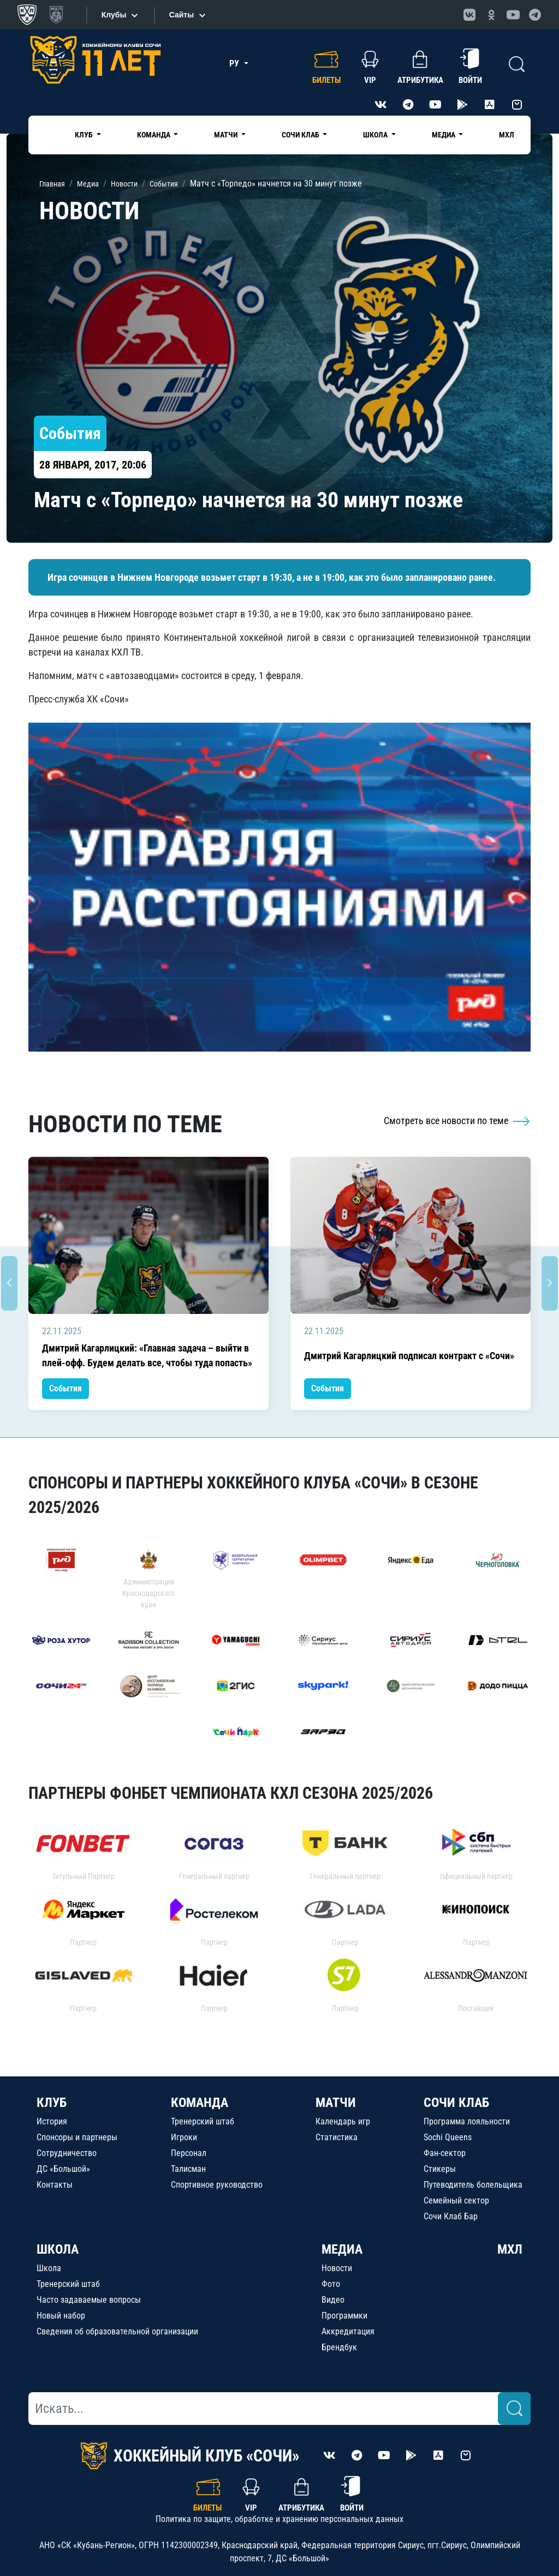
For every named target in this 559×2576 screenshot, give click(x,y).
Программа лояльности (467, 2121)
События (65, 1388)
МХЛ (506, 134)
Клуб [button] (84, 134)
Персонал (188, 2153)
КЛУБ (52, 2102)
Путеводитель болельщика (473, 2184)
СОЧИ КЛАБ (456, 2102)
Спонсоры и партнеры (77, 2137)
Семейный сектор (456, 2200)
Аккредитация (348, 2331)
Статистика (337, 2137)
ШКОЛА (58, 2249)
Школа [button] (376, 134)
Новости (337, 2268)
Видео (333, 2300)
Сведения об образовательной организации (117, 2331)
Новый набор (61, 2315)
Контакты (55, 2184)
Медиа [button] (444, 134)
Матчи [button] (226, 134)
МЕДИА (342, 2249)
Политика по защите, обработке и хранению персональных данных (279, 2519)
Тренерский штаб (202, 2121)
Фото (331, 2284)
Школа (49, 2268)
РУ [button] (235, 63)
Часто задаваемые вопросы (89, 2300)
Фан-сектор (445, 2153)
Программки (344, 2315)
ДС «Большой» (63, 2169)
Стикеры (440, 2169)
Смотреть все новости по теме (457, 1120)
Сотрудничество (67, 2153)
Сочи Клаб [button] (301, 134)
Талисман (188, 2169)
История (52, 2121)
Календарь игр (343, 2121)
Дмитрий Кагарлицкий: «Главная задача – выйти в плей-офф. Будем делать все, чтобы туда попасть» (147, 1355)
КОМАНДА (199, 2102)
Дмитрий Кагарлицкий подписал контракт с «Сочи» (409, 1355)
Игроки (184, 2137)
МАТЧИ (336, 2102)
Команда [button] (154, 134)
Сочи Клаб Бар (451, 2216)
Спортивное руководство (217, 2184)
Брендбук (339, 2347)
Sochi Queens (448, 2137)
